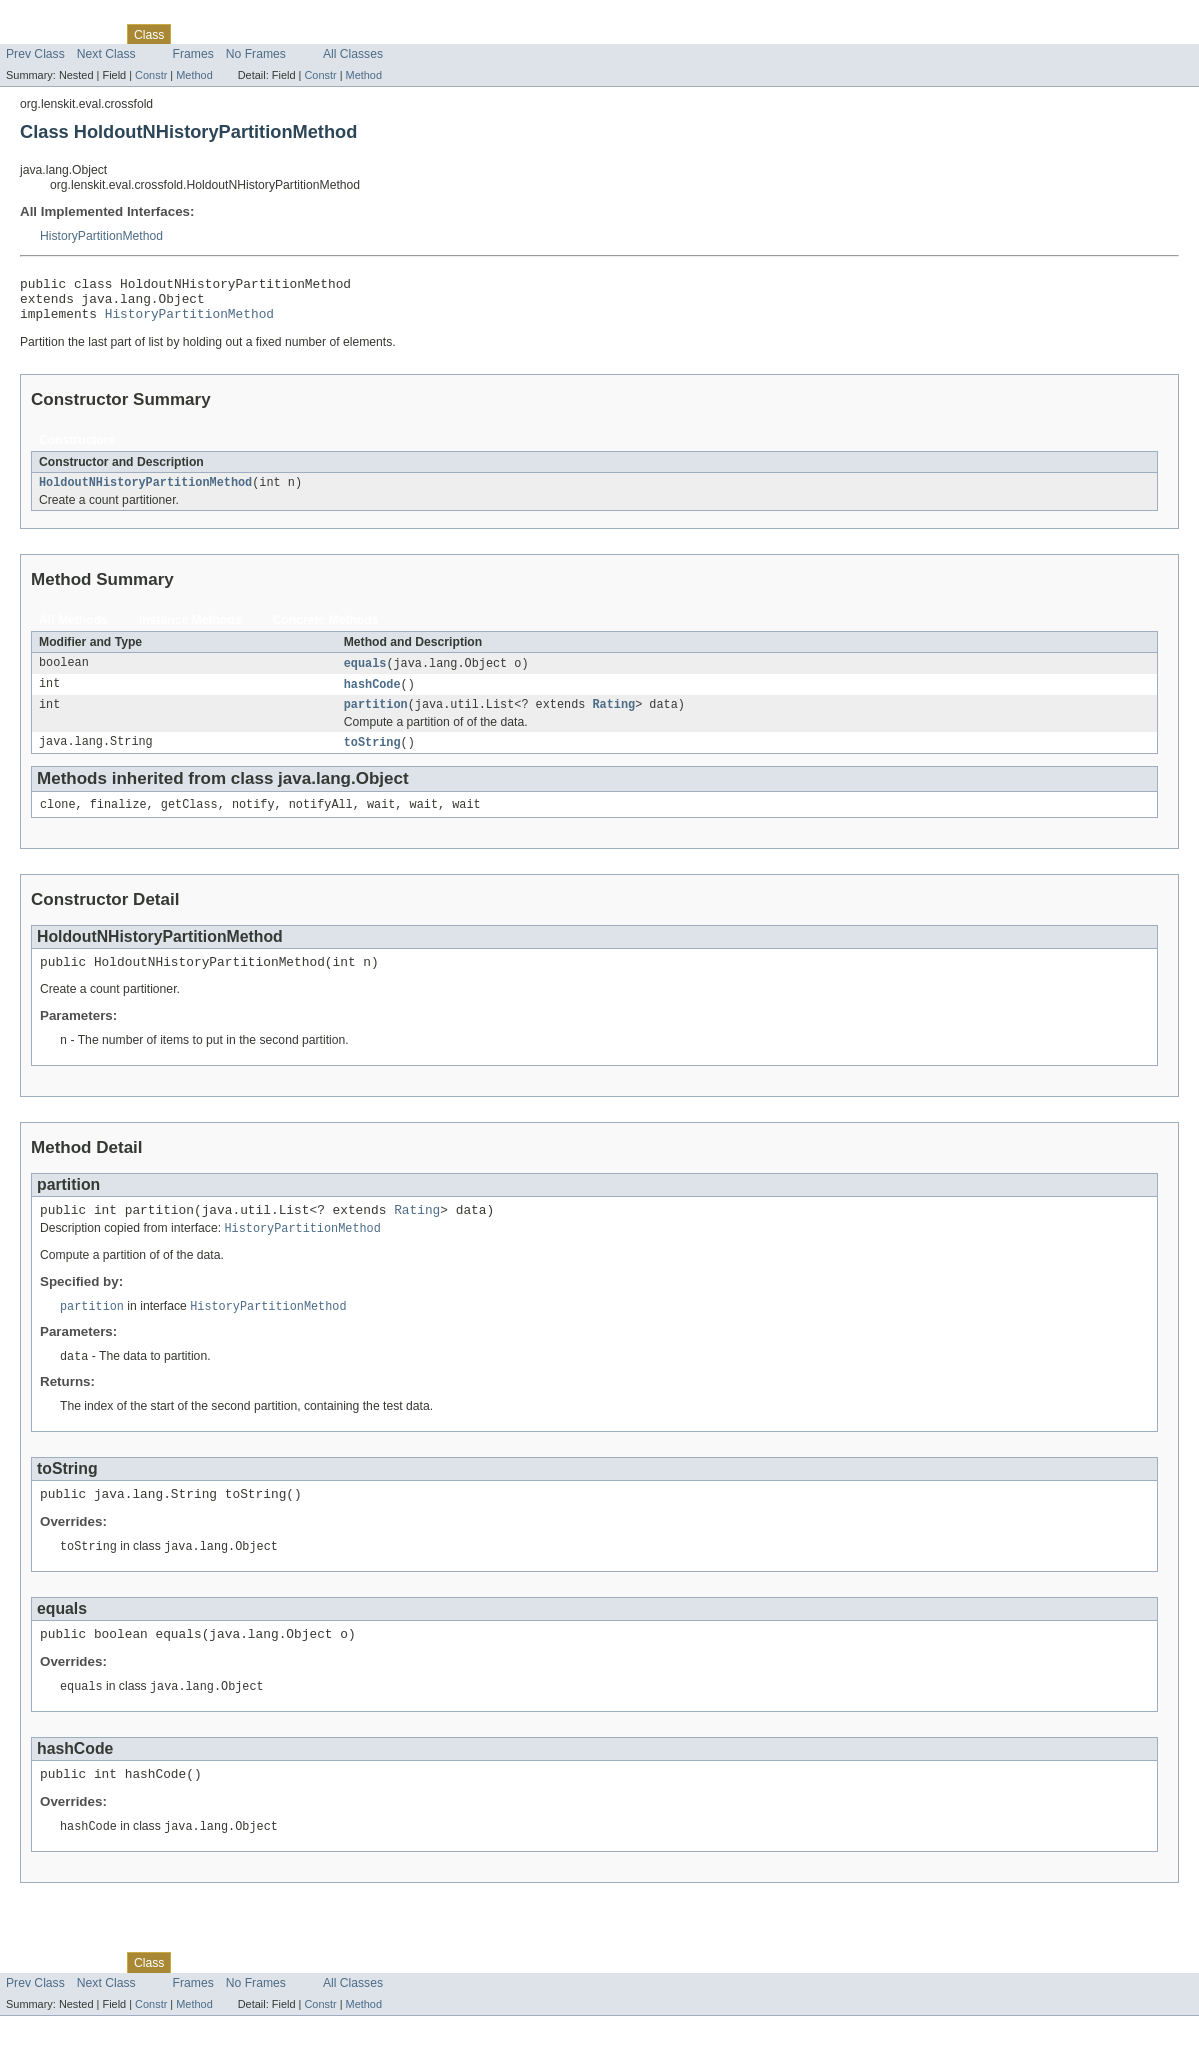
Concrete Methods (326, 631)
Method (194, 75)
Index (309, 34)
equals (365, 675)
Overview (31, 34)
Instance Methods (190, 631)
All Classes (353, 54)
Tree (194, 34)
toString (372, 758)
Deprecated (250, 34)
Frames (193, 54)
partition (376, 719)
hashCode (372, 697)
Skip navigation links (55, 17)
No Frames (256, 54)
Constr (151, 75)
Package (92, 34)
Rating (614, 719)
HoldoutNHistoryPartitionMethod (145, 493)
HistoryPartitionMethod (101, 236)
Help (348, 34)
